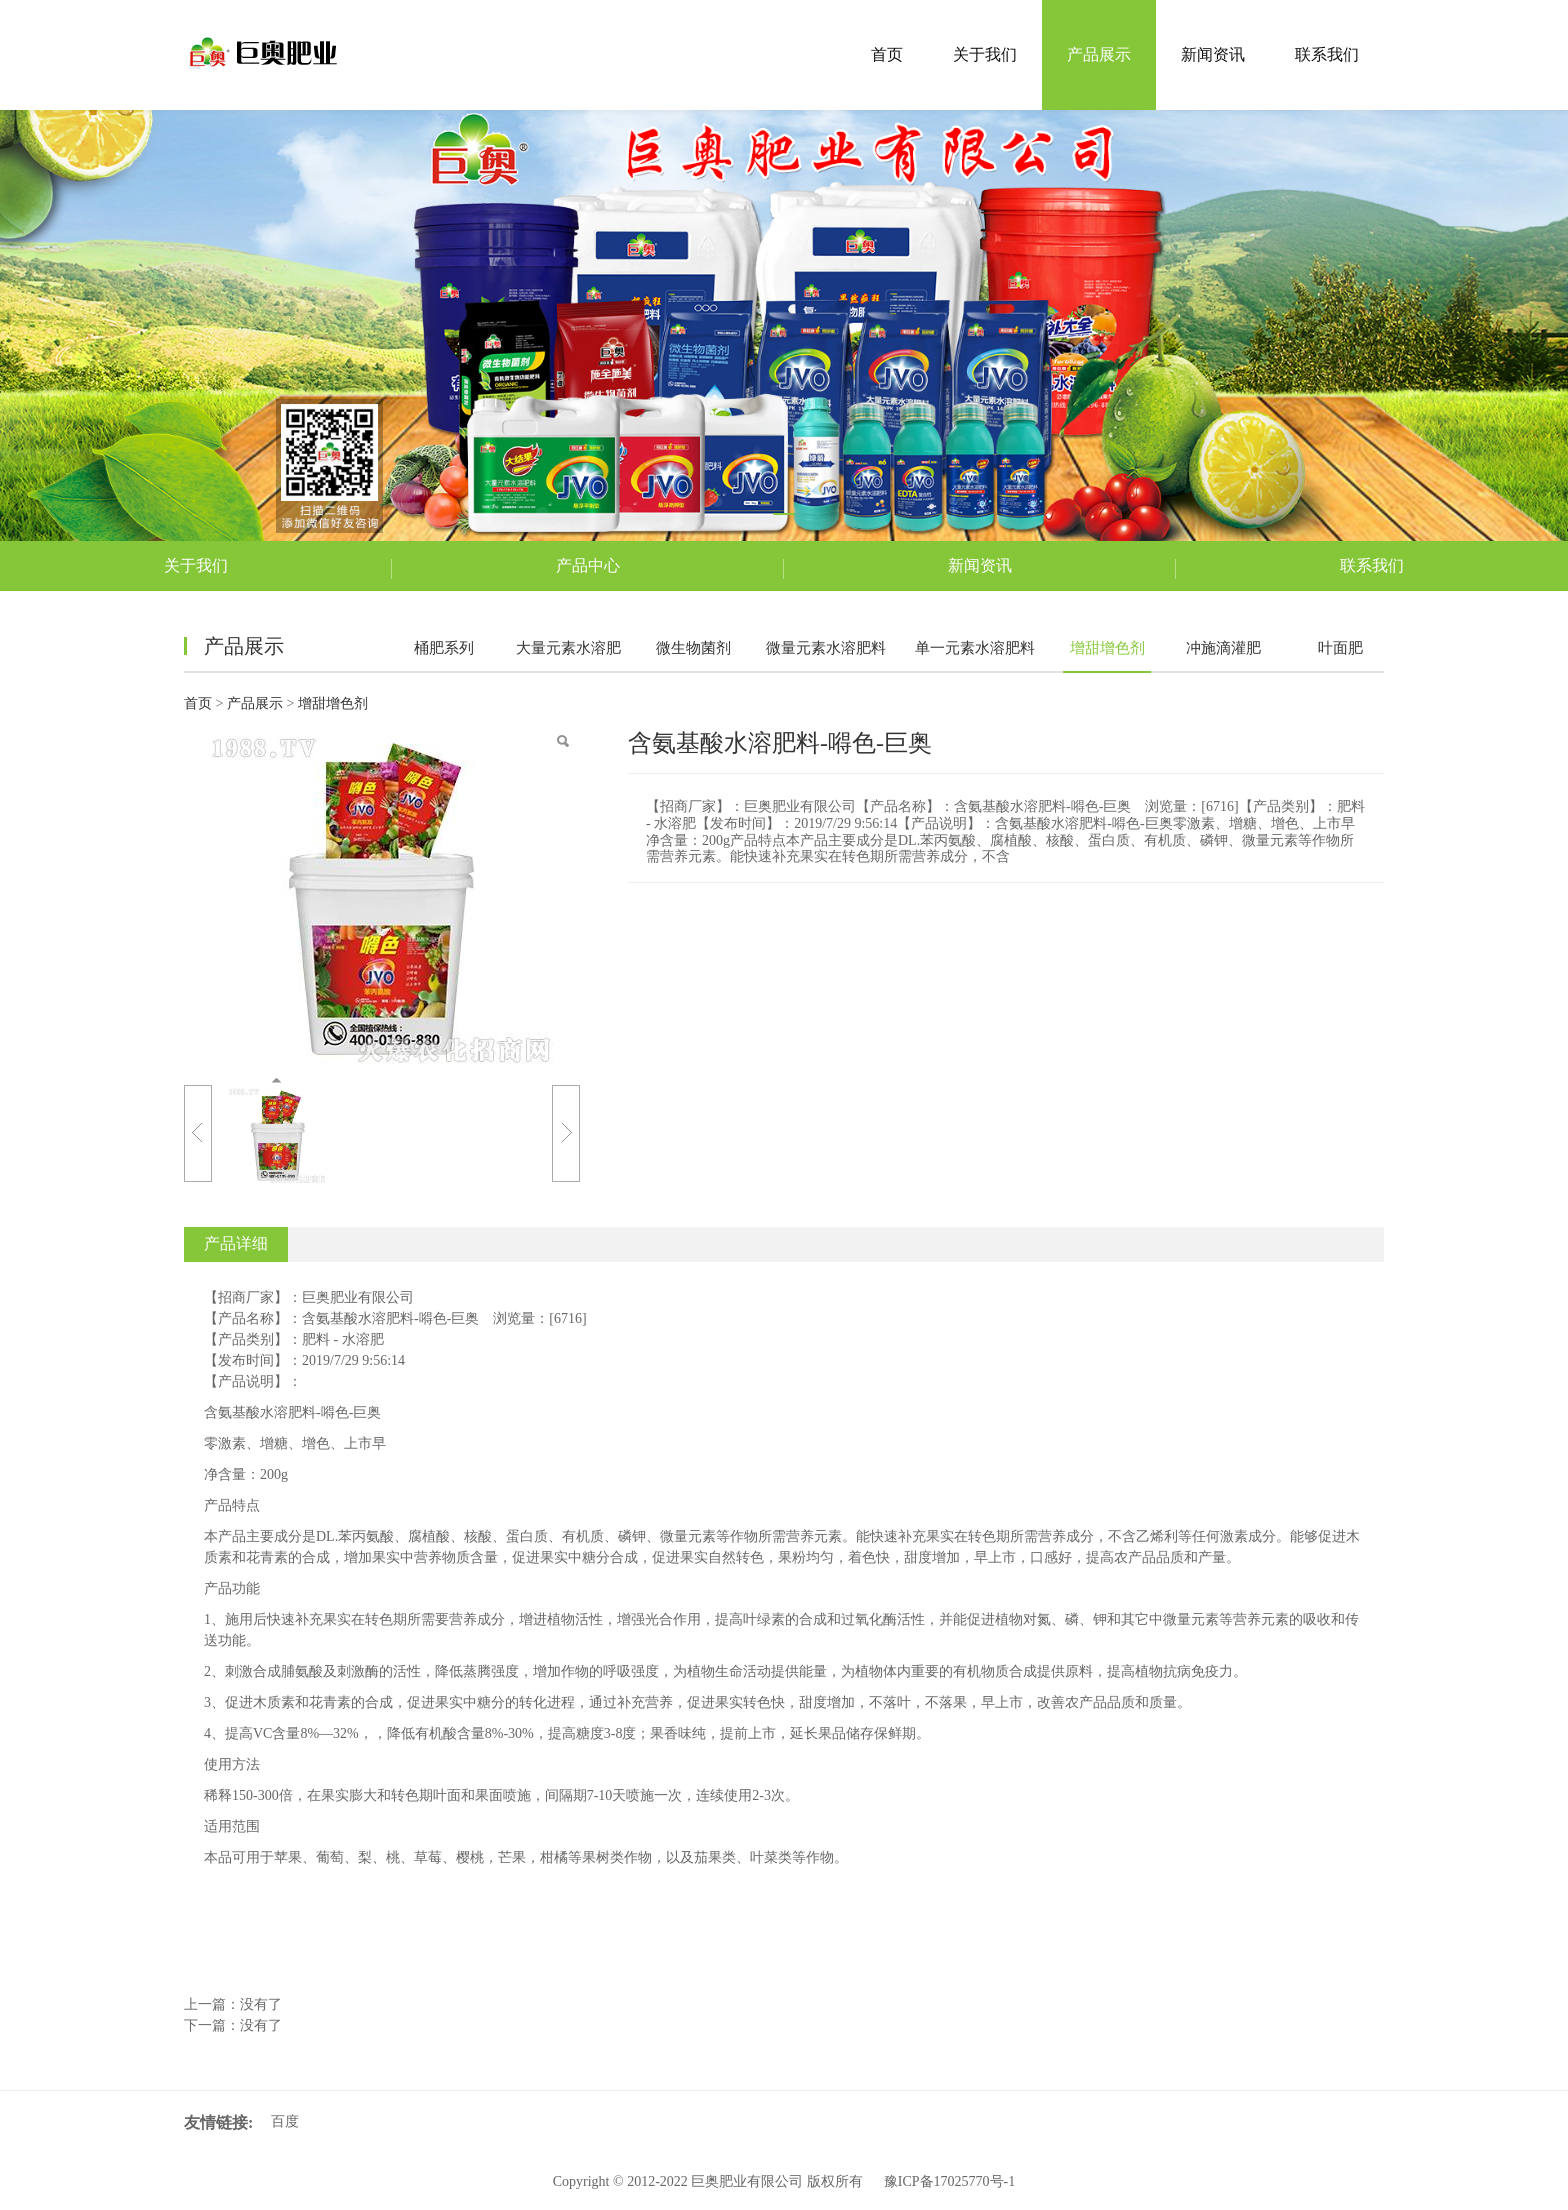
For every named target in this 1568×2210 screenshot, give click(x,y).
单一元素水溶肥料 (975, 648)
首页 (887, 54)
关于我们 (985, 54)
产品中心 (588, 565)
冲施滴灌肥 (1223, 648)
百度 (285, 2121)
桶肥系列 (444, 648)
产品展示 (1099, 54)
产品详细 (236, 1243)
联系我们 (1327, 54)
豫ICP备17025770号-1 (949, 2181)
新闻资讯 (1213, 54)
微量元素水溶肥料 (826, 648)
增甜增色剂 (1107, 648)
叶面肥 (1340, 648)
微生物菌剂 (693, 648)
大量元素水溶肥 (568, 648)
